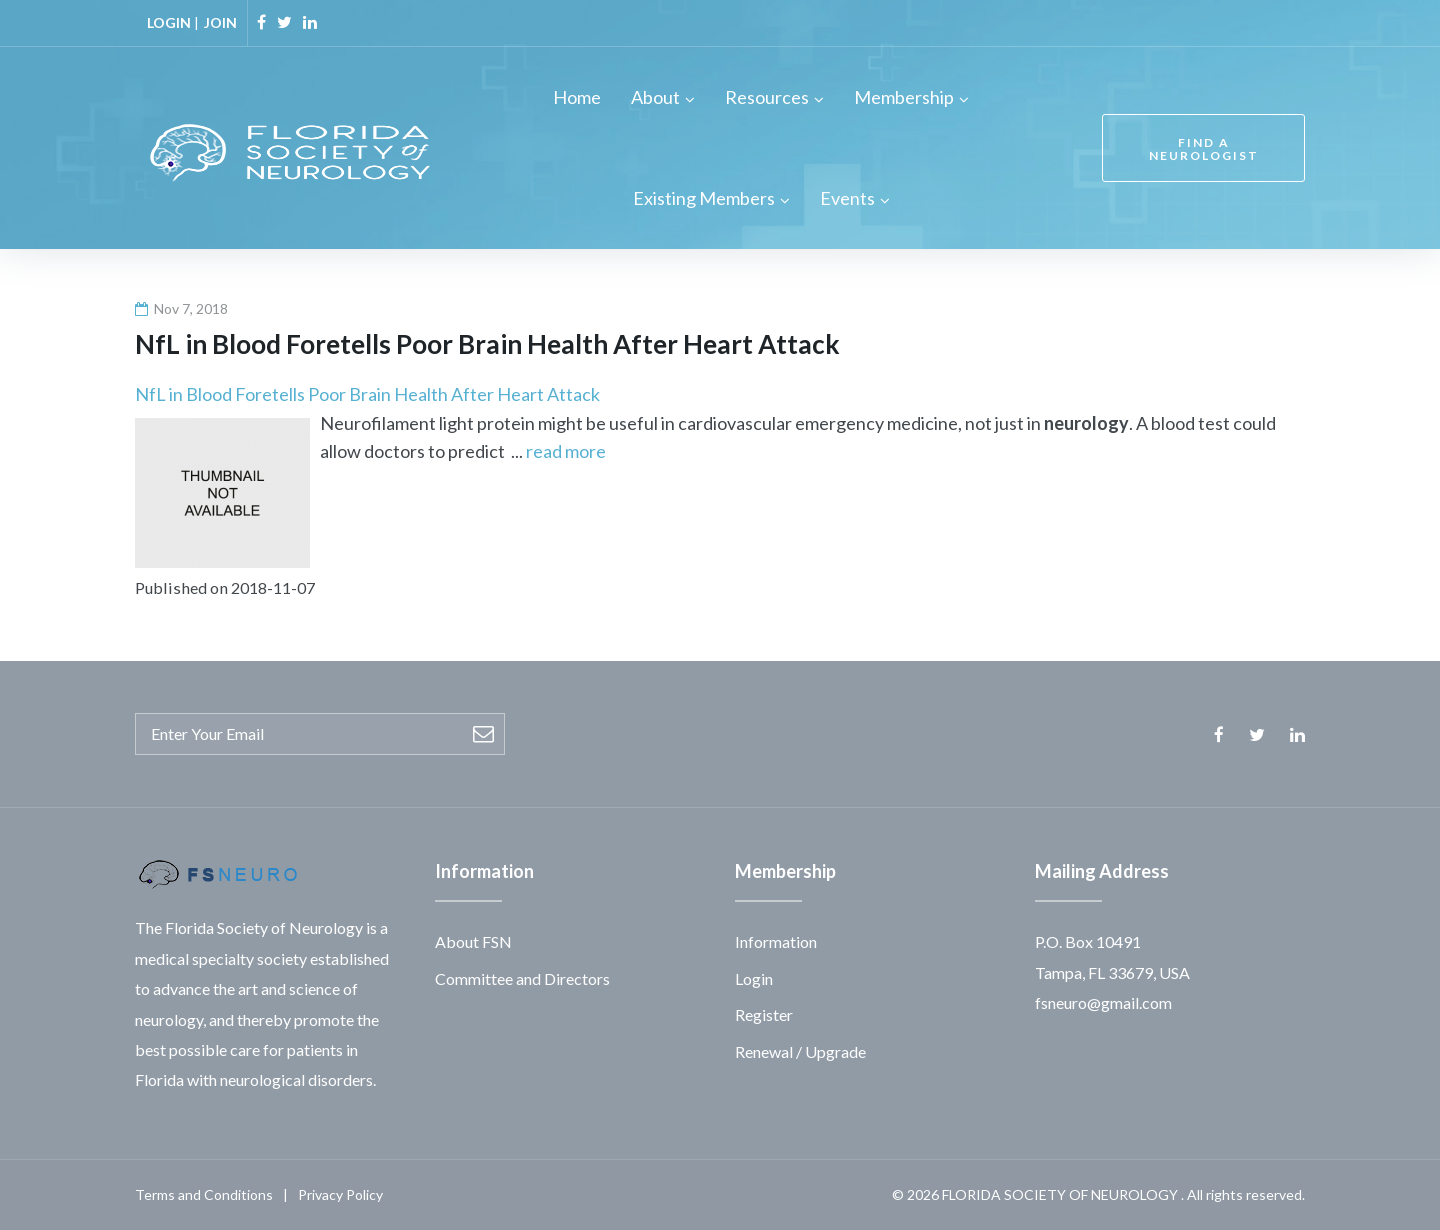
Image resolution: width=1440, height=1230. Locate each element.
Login (754, 978)
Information (776, 941)
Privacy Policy (340, 1194)
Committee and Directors (522, 978)
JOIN (220, 22)
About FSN (473, 941)
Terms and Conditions (204, 1194)
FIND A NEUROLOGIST (1204, 149)
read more (566, 451)
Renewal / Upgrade (800, 1051)
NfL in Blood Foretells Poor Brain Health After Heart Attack (367, 394)
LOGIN (169, 22)
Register (764, 1014)
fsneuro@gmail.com (1103, 1002)
